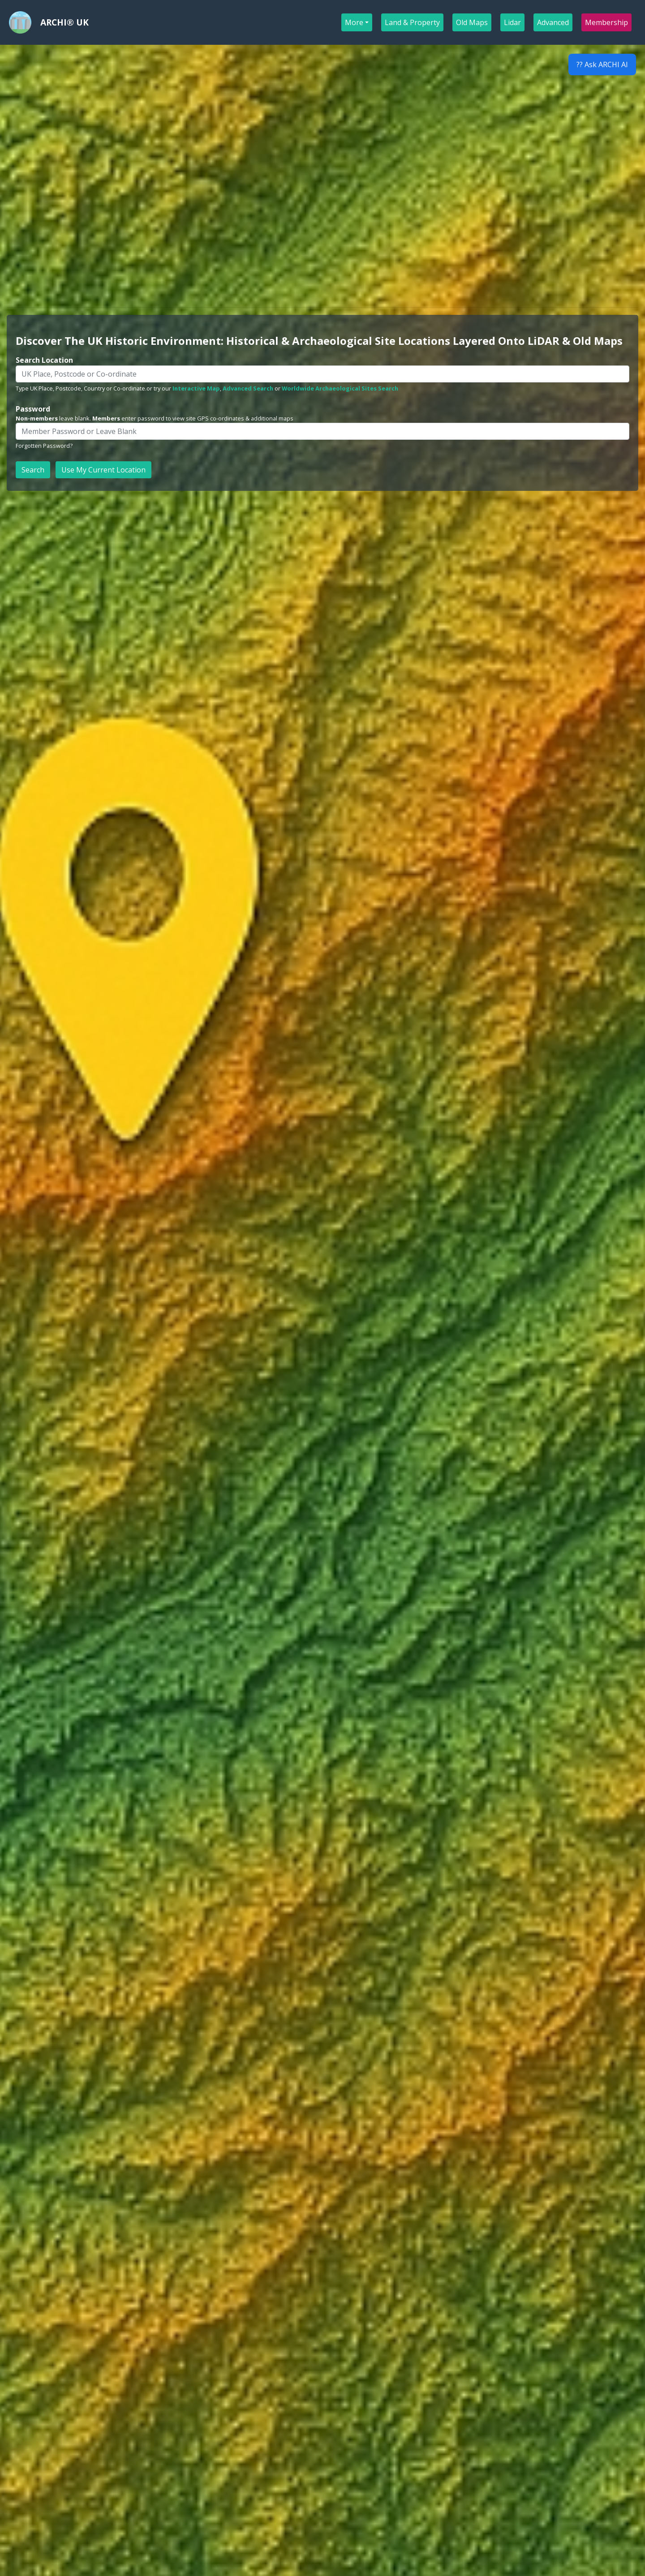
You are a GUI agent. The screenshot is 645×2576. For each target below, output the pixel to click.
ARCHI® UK (64, 22)
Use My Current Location (103, 470)
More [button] (354, 22)
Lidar (512, 22)
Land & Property (412, 22)
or (251, 388)
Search (33, 470)
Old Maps (472, 22)
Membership (606, 22)
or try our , (183, 388)
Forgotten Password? (44, 446)
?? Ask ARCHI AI (602, 64)
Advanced (553, 22)
